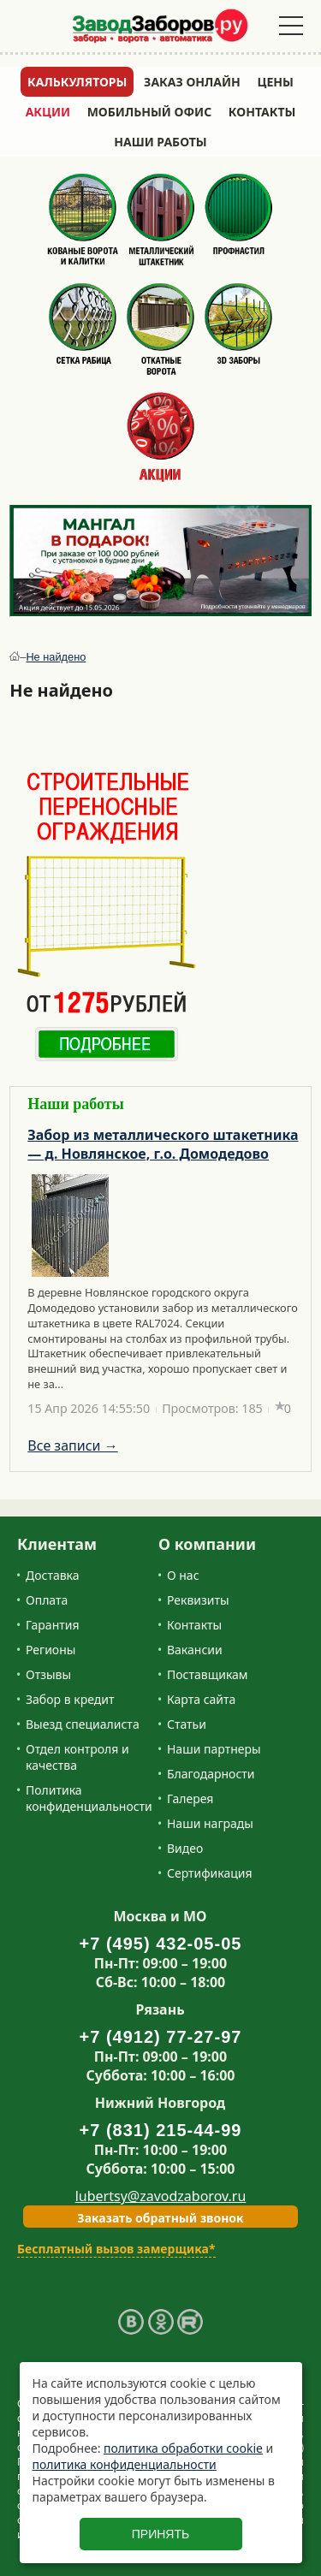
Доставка (53, 1575)
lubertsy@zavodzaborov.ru (161, 2196)
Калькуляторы (77, 82)
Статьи (186, 1724)
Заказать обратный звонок (160, 2218)
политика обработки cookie (183, 2448)
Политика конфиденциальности (89, 1798)
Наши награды (210, 1823)
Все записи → (72, 1445)
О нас (183, 1575)
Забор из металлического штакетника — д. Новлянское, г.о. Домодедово (162, 1144)
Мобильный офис (149, 112)
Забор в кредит (70, 1699)
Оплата (47, 1600)
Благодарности (211, 1774)
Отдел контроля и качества (77, 1757)
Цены (276, 82)
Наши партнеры (214, 1749)
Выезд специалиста (83, 1724)
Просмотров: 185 (212, 1408)
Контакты (262, 112)
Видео (185, 1848)
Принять (160, 2534)
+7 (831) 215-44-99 (161, 2130)
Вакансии (195, 1649)
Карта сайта (201, 1699)
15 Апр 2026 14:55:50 (88, 1408)
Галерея (190, 1798)
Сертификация (210, 1873)
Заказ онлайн (192, 82)
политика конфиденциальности (125, 2464)
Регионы (50, 1649)
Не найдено (56, 656)
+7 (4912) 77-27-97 (161, 2036)
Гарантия (53, 1625)
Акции (48, 112)
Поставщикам (207, 1674)
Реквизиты (198, 1600)
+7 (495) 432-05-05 (161, 1943)
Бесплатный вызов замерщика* (116, 2249)
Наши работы (160, 142)
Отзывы (48, 1674)
